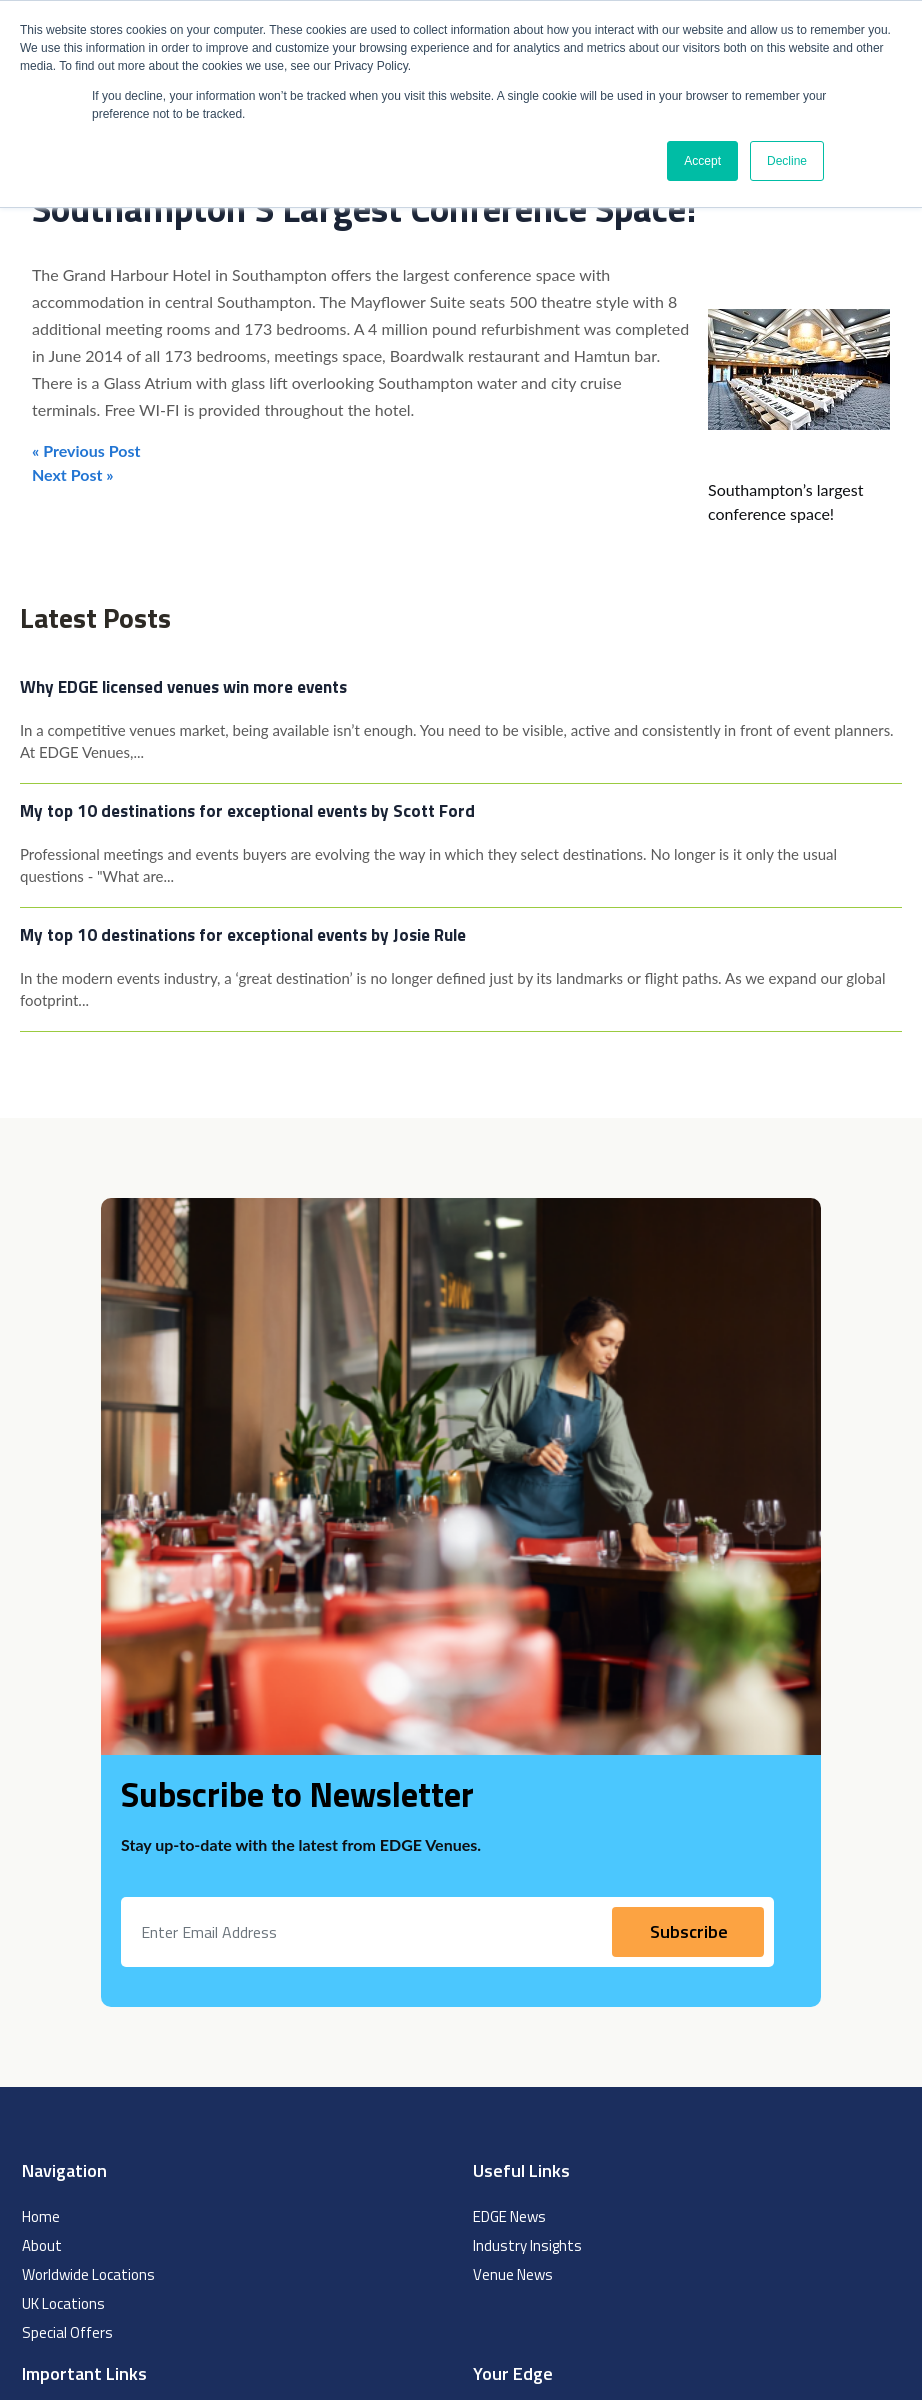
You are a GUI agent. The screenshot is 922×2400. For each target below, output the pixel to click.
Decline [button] (787, 161)
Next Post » (73, 474)
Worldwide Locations (88, 2274)
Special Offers (67, 2332)
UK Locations (63, 2303)
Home (41, 2216)
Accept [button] (702, 161)
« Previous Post (86, 450)
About (42, 2245)
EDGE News (509, 2216)
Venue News (513, 2274)
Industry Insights (527, 2245)
